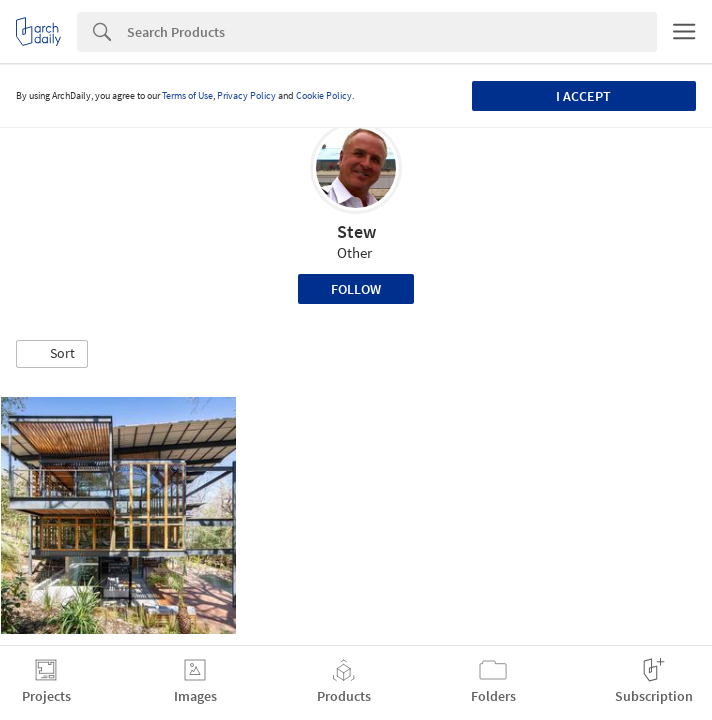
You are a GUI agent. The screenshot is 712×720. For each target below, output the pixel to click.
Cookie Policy (324, 95)
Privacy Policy (246, 95)
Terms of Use (187, 95)
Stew (356, 231)
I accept (583, 96)
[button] (52, 354)
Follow (356, 289)
